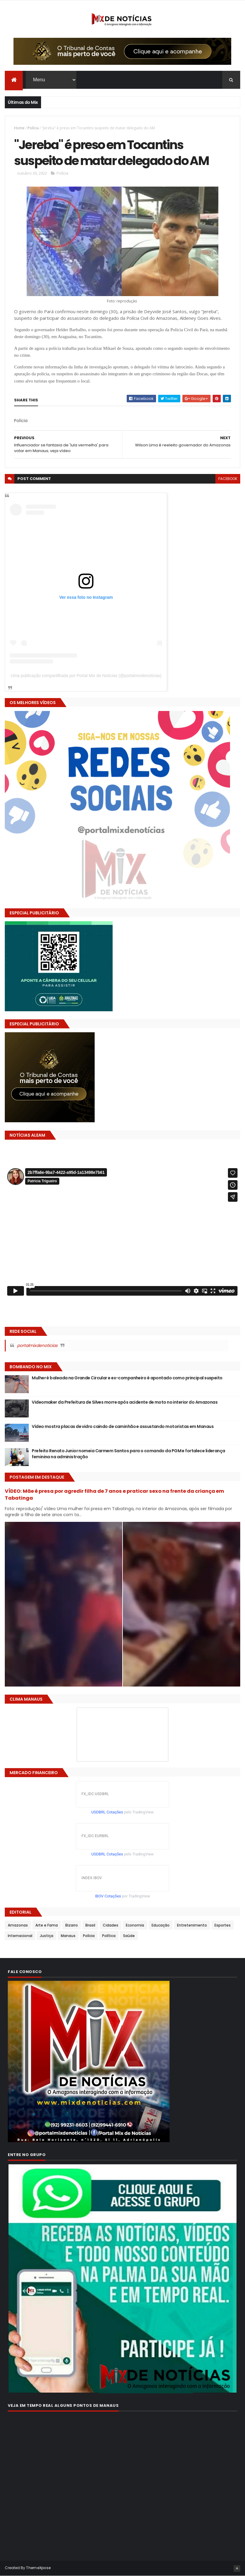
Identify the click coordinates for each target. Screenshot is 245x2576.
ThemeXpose (38, 2567)
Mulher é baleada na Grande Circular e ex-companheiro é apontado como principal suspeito (127, 1378)
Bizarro (71, 1925)
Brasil (90, 1925)
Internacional (20, 1935)
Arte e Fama (46, 1925)
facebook (227, 478)
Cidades (110, 1925)
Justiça (46, 1935)
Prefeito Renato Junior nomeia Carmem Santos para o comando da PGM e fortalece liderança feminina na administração (128, 1454)
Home (19, 127)
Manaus (68, 1935)
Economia (135, 1925)
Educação (161, 1925)
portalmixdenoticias (37, 1345)
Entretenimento (192, 1925)
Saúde (129, 1935)
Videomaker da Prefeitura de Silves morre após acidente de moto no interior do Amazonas (124, 1402)
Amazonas (18, 1925)
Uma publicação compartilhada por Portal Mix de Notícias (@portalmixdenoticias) (86, 675)
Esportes (222, 1925)
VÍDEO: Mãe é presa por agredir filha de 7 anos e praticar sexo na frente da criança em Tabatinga (114, 1494)
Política (109, 1935)
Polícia (33, 127)
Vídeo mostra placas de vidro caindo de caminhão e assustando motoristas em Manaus (123, 1426)
